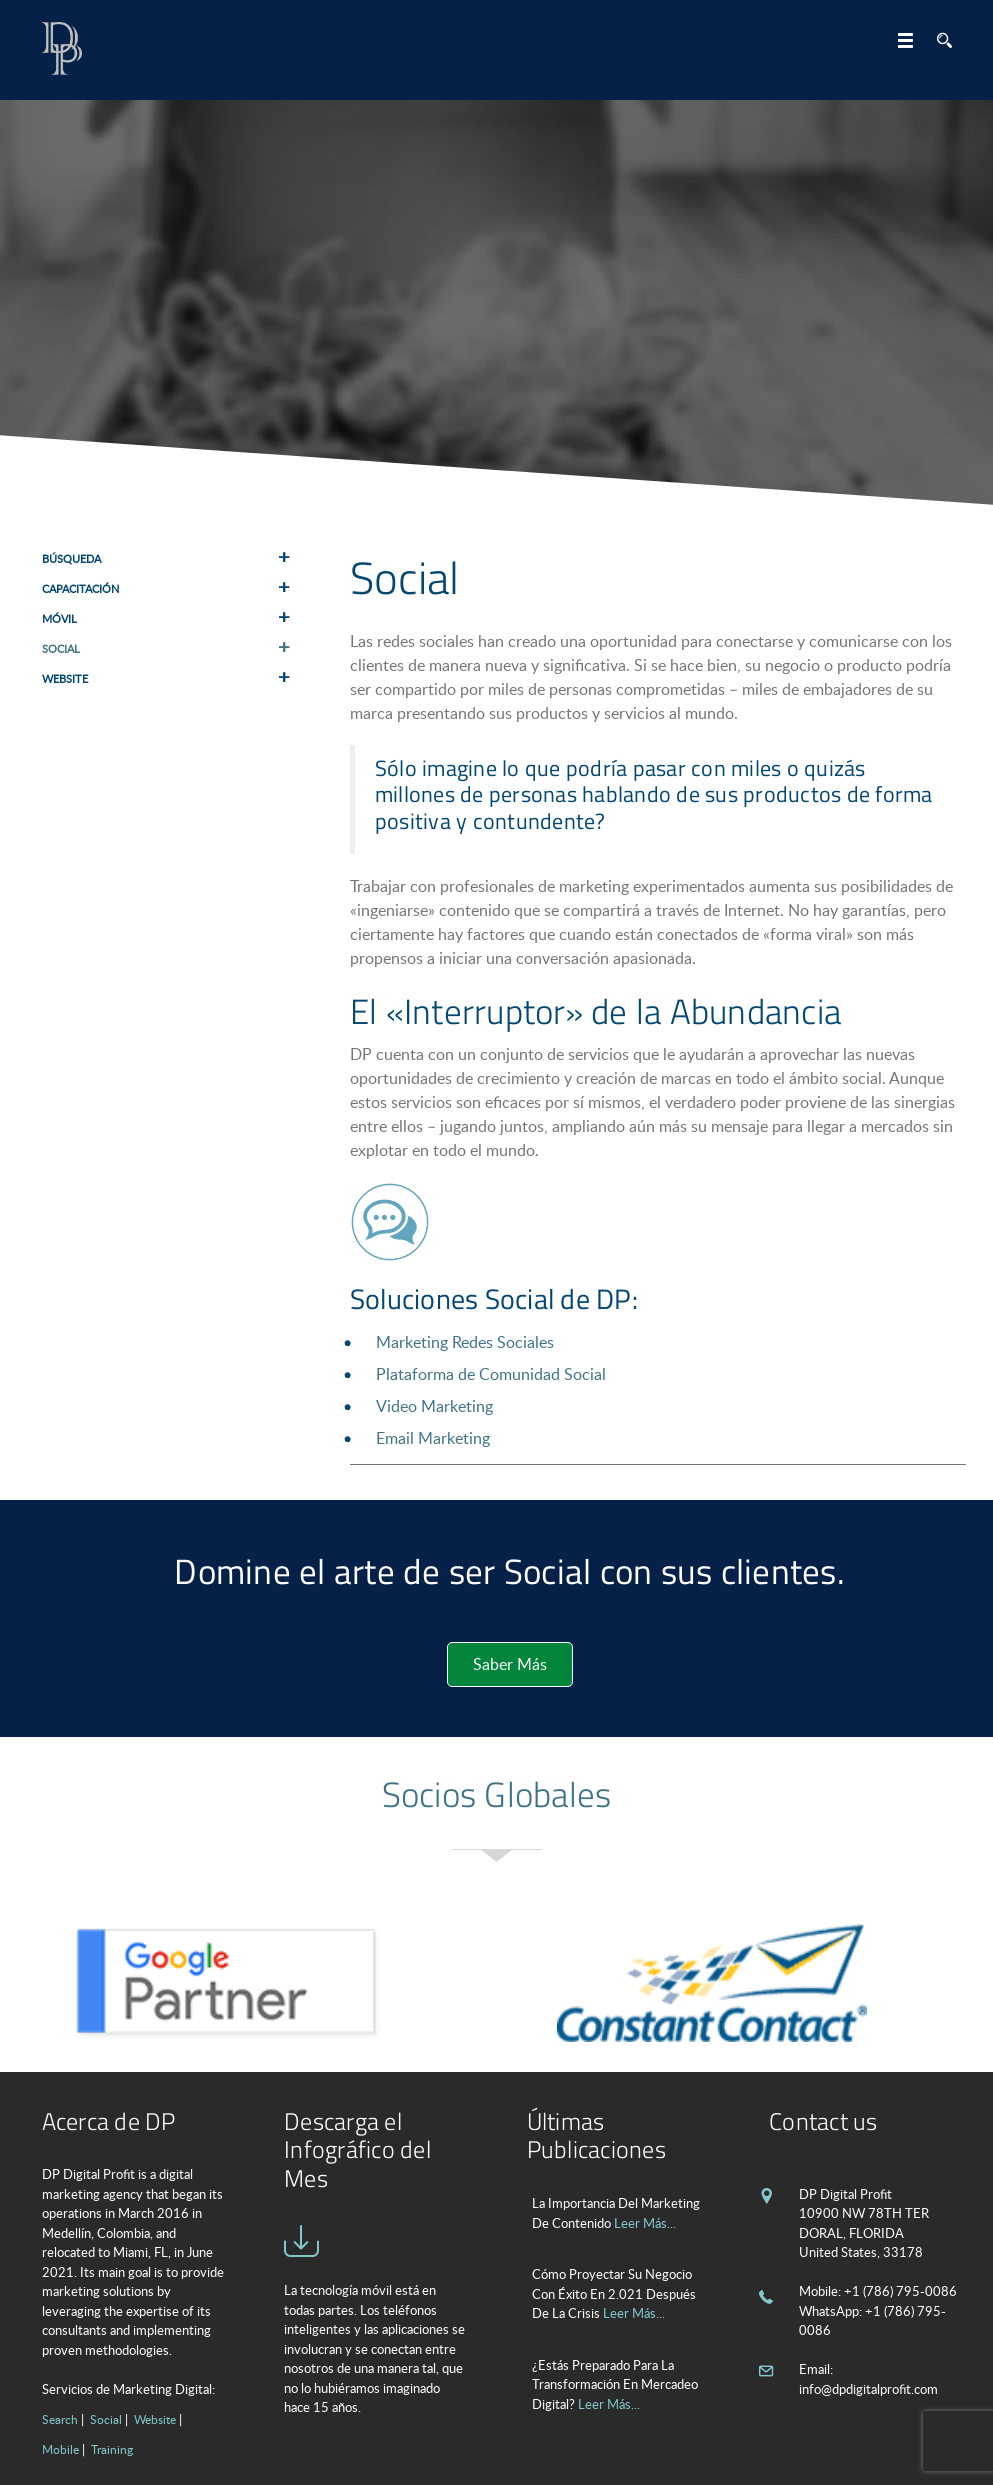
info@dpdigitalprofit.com (868, 2389)
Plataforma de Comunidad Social (491, 1374)
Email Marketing (433, 1438)
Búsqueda (71, 558)
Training (112, 2449)
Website (65, 678)
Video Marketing (434, 1406)
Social (61, 648)
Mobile (60, 2449)
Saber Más (510, 1664)
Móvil (59, 618)
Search (60, 2419)
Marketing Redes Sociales (465, 1342)
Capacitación (80, 588)
